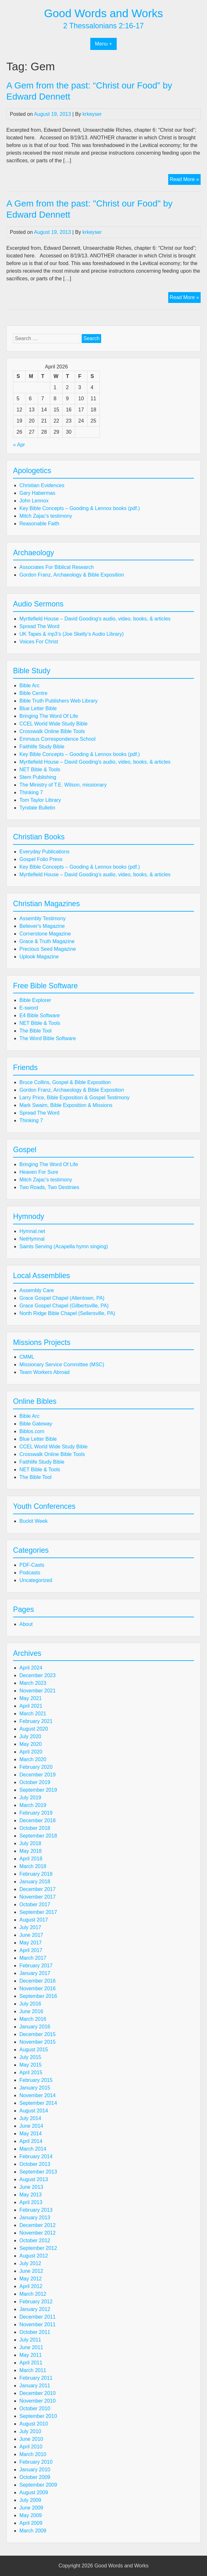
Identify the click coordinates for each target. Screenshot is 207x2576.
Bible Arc (29, 685)
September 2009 (38, 2485)
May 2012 (30, 2278)
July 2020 (30, 1736)
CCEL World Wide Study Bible (53, 723)
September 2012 (38, 2248)
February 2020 (35, 1767)
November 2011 (37, 2324)
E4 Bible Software (39, 1015)
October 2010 (34, 2408)
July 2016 (30, 2003)
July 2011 (30, 2339)
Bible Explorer (35, 1000)
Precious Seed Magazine (47, 949)
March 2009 (32, 2530)
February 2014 (35, 2156)
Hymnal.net (32, 1231)
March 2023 (32, 1683)
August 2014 (33, 2110)
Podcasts (29, 1572)
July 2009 (30, 2500)
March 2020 (32, 1759)
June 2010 (31, 2439)
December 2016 (37, 1981)
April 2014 (30, 2141)
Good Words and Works (103, 13)
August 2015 (33, 2049)
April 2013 (30, 2202)
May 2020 (30, 1744)
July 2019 (30, 1797)
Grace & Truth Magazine (46, 941)
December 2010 (37, 2393)
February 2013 (35, 2210)
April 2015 (30, 2072)
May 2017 (30, 1942)
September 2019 (38, 1790)
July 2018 (30, 1843)
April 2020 (30, 1751)
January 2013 (34, 2217)
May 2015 (30, 2065)
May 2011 (30, 2355)
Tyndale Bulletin (37, 807)
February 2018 (35, 1874)
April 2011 (30, 2362)
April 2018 (30, 1858)
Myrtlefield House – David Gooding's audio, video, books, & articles (94, 618)
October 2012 (34, 2240)
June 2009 (31, 2507)
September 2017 (38, 1912)
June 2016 (31, 2011)
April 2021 (30, 1706)
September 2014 (38, 2103)
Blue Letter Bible (38, 708)
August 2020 (33, 1729)
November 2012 (37, 2233)
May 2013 (30, 2194)
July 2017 (30, 1927)
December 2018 (37, 1820)
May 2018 (30, 1851)
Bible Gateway (35, 1423)
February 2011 (35, 2378)
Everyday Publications (44, 851)
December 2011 (37, 2317)
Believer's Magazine (42, 926)
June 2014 (31, 2126)
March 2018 (32, 1866)
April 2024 (30, 1667)
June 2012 (31, 2271)
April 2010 (30, 2446)
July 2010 (30, 2431)
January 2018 (34, 1881)
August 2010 (33, 2423)
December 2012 (37, 2225)
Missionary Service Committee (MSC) (61, 1364)
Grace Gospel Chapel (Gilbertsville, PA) (64, 1305)
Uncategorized (35, 1580)
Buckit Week (33, 1521)
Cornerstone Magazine (45, 933)
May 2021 (30, 1698)
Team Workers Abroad (44, 1372)
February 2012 (35, 2301)
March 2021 (32, 1713)
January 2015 (34, 2087)
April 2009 (30, 2523)
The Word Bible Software (47, 1038)
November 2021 (37, 1690)
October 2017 (34, 1904)
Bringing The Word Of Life (48, 716)
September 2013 (38, 2171)
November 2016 (37, 1988)
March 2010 (32, 2454)
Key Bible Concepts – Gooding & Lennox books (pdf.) (79, 508)
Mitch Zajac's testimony (45, 516)
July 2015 (30, 2057)
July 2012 (30, 2263)
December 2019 (37, 1774)
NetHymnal (32, 1239)
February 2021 (35, 1721)
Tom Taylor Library (40, 800)
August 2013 (33, 2179)
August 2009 (33, 2492)
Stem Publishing (37, 777)
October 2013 (34, 2164)
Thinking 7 (31, 792)
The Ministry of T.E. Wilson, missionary (63, 785)
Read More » (185, 180)
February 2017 (35, 1965)
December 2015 (37, 2034)
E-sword (28, 1008)
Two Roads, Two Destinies (49, 1187)
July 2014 (30, 2118)
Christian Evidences (41, 485)
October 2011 (34, 2332)
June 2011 (31, 2347)
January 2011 (34, 2385)
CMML (26, 1357)
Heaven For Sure (38, 1172)
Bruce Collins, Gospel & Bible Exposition (65, 1082)
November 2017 (37, 1897)
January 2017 (34, 1973)
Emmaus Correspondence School (57, 739)
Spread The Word (39, 626)
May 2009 (30, 2515)
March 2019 (32, 1805)
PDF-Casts (31, 1565)
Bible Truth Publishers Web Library (58, 701)
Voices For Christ (38, 641)
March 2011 (32, 2370)
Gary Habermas (37, 493)
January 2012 (34, 2309)
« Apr (19, 444)
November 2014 (37, 2095)
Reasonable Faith (39, 523)
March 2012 (32, 2294)
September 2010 (38, 2416)
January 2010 (34, 2469)
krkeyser (91, 114)
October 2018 (34, 1828)
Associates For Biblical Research (56, 567)
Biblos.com (31, 1431)
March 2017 (32, 1958)
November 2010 (37, 2401)
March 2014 (32, 2149)
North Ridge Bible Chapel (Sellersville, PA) (67, 1313)
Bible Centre (33, 693)
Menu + (103, 43)
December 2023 (37, 1675)
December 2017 (37, 1889)
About (26, 1624)
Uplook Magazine (39, 956)
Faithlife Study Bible (41, 746)
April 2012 (30, 2286)
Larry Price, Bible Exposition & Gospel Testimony (74, 1097)
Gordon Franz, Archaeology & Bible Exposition (71, 575)
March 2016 (32, 2019)
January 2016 (34, 2026)
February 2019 (35, 1813)
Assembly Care (36, 1290)
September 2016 (38, 1996)
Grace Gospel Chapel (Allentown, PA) (61, 1298)
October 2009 (34, 2477)
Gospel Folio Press (40, 859)
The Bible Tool (35, 1030)
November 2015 (37, 2042)
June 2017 (31, 1935)
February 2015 (35, 2080)
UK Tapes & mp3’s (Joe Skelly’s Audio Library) (71, 634)
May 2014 (30, 2133)
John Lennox (34, 500)
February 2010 (35, 2462)
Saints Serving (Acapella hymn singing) (63, 1246)
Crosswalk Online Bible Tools (52, 731)
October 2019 (34, 1782)
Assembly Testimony (42, 918)
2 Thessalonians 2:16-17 (103, 26)
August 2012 (33, 2255)
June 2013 (31, 2187)
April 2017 (30, 1950)
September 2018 (38, 1835)
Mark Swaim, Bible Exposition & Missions (66, 1105)
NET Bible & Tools (39, 769)
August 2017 (33, 1919)
